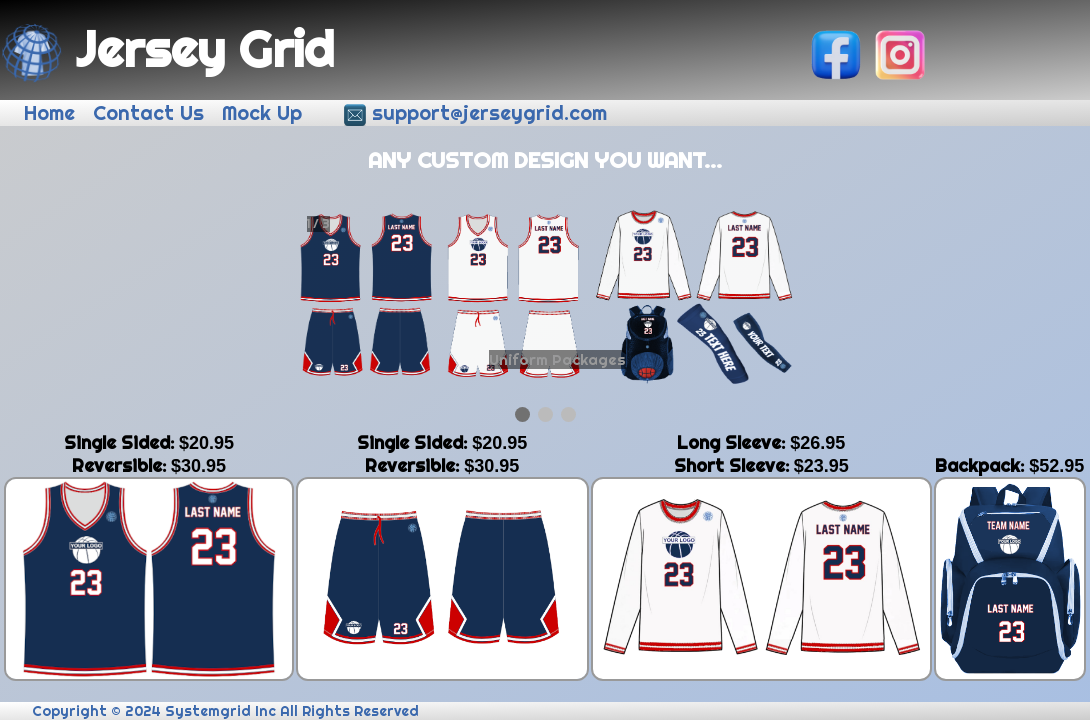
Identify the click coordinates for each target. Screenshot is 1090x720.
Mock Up (265, 113)
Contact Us (151, 113)
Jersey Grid (168, 48)
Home (52, 113)
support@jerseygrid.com (492, 113)
